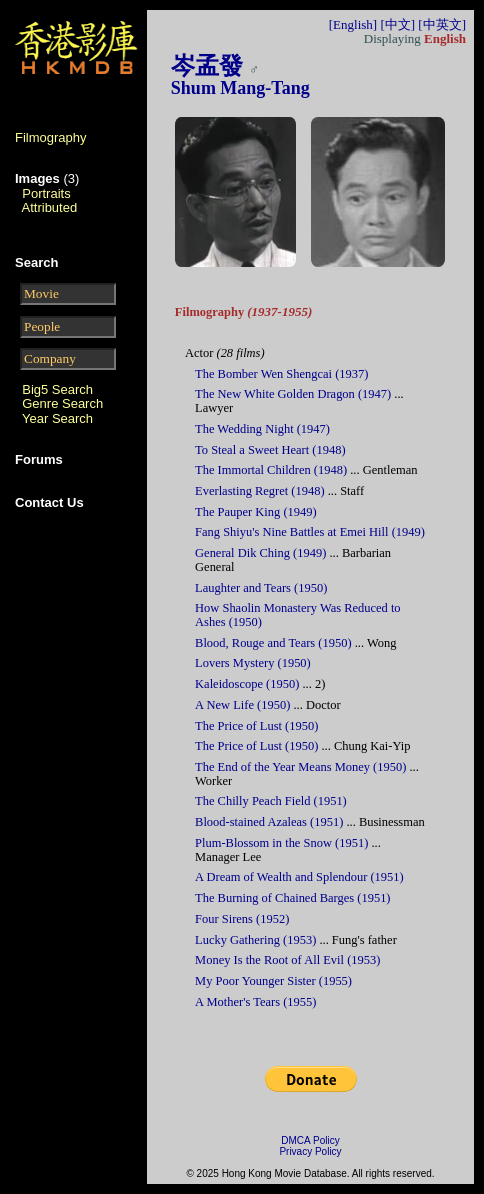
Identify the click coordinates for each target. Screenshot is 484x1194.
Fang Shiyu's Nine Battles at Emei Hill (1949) (310, 532)
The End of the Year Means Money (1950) (300, 767)
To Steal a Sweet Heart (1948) (270, 450)
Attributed (50, 207)
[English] (353, 24)
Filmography (51, 137)
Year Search (57, 418)
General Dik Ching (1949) (260, 553)
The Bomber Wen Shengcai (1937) (281, 374)
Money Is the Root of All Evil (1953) (287, 960)
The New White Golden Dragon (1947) (293, 394)
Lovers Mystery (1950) (253, 663)
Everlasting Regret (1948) (260, 491)
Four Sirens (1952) (242, 919)
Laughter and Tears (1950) (261, 588)
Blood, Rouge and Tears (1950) (273, 643)
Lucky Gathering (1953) (255, 940)
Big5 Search (57, 389)
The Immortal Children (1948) (271, 470)
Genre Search (62, 403)
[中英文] (442, 24)
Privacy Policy (310, 1151)
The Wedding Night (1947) (262, 429)
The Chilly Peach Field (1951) (271, 801)
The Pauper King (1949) (256, 512)
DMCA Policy (310, 1140)
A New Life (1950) (242, 705)
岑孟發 (207, 66)
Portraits (46, 193)
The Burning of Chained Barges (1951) (292, 898)
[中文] (397, 24)
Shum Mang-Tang (240, 88)
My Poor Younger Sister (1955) (273, 981)
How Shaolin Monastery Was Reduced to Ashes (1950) (298, 615)
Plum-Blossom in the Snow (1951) (281, 843)
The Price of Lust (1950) (256, 726)
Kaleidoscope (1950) (247, 684)
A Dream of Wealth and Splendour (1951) (299, 877)
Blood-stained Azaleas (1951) (269, 822)
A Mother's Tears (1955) (255, 1002)
